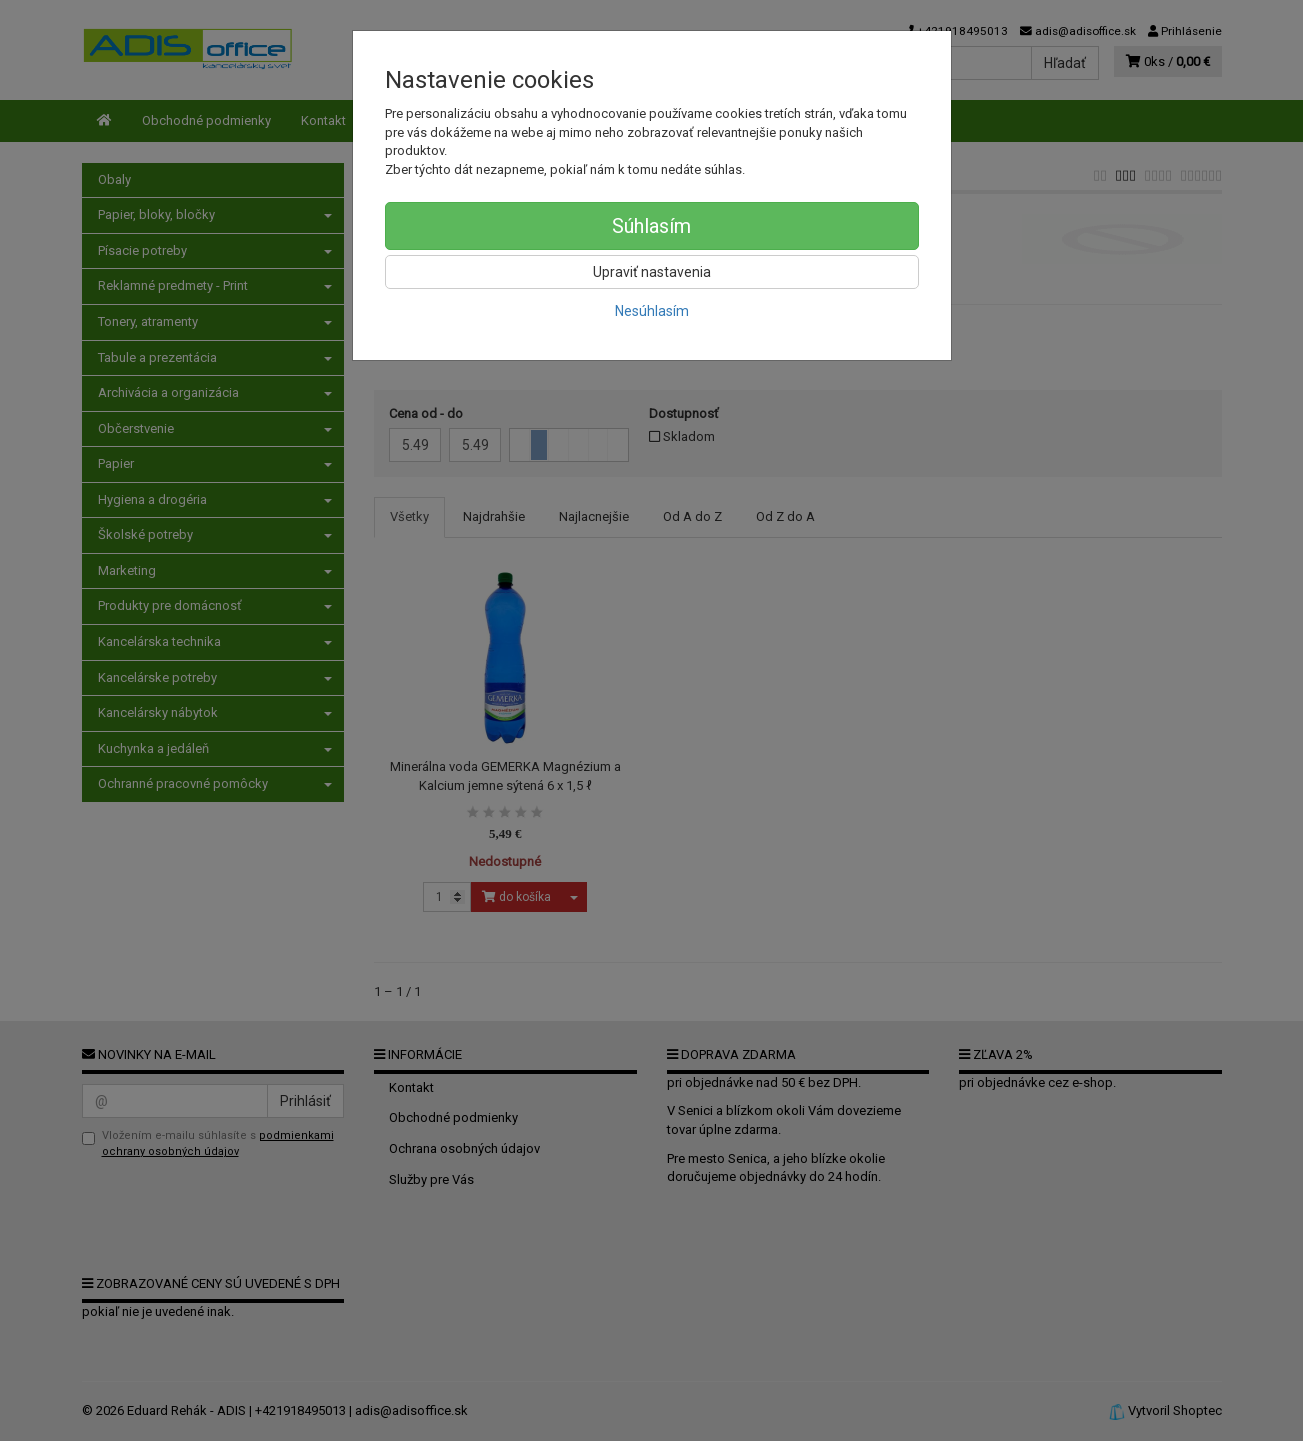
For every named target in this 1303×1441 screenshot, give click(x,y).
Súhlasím (651, 226)
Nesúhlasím (652, 311)
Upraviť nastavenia (652, 272)
